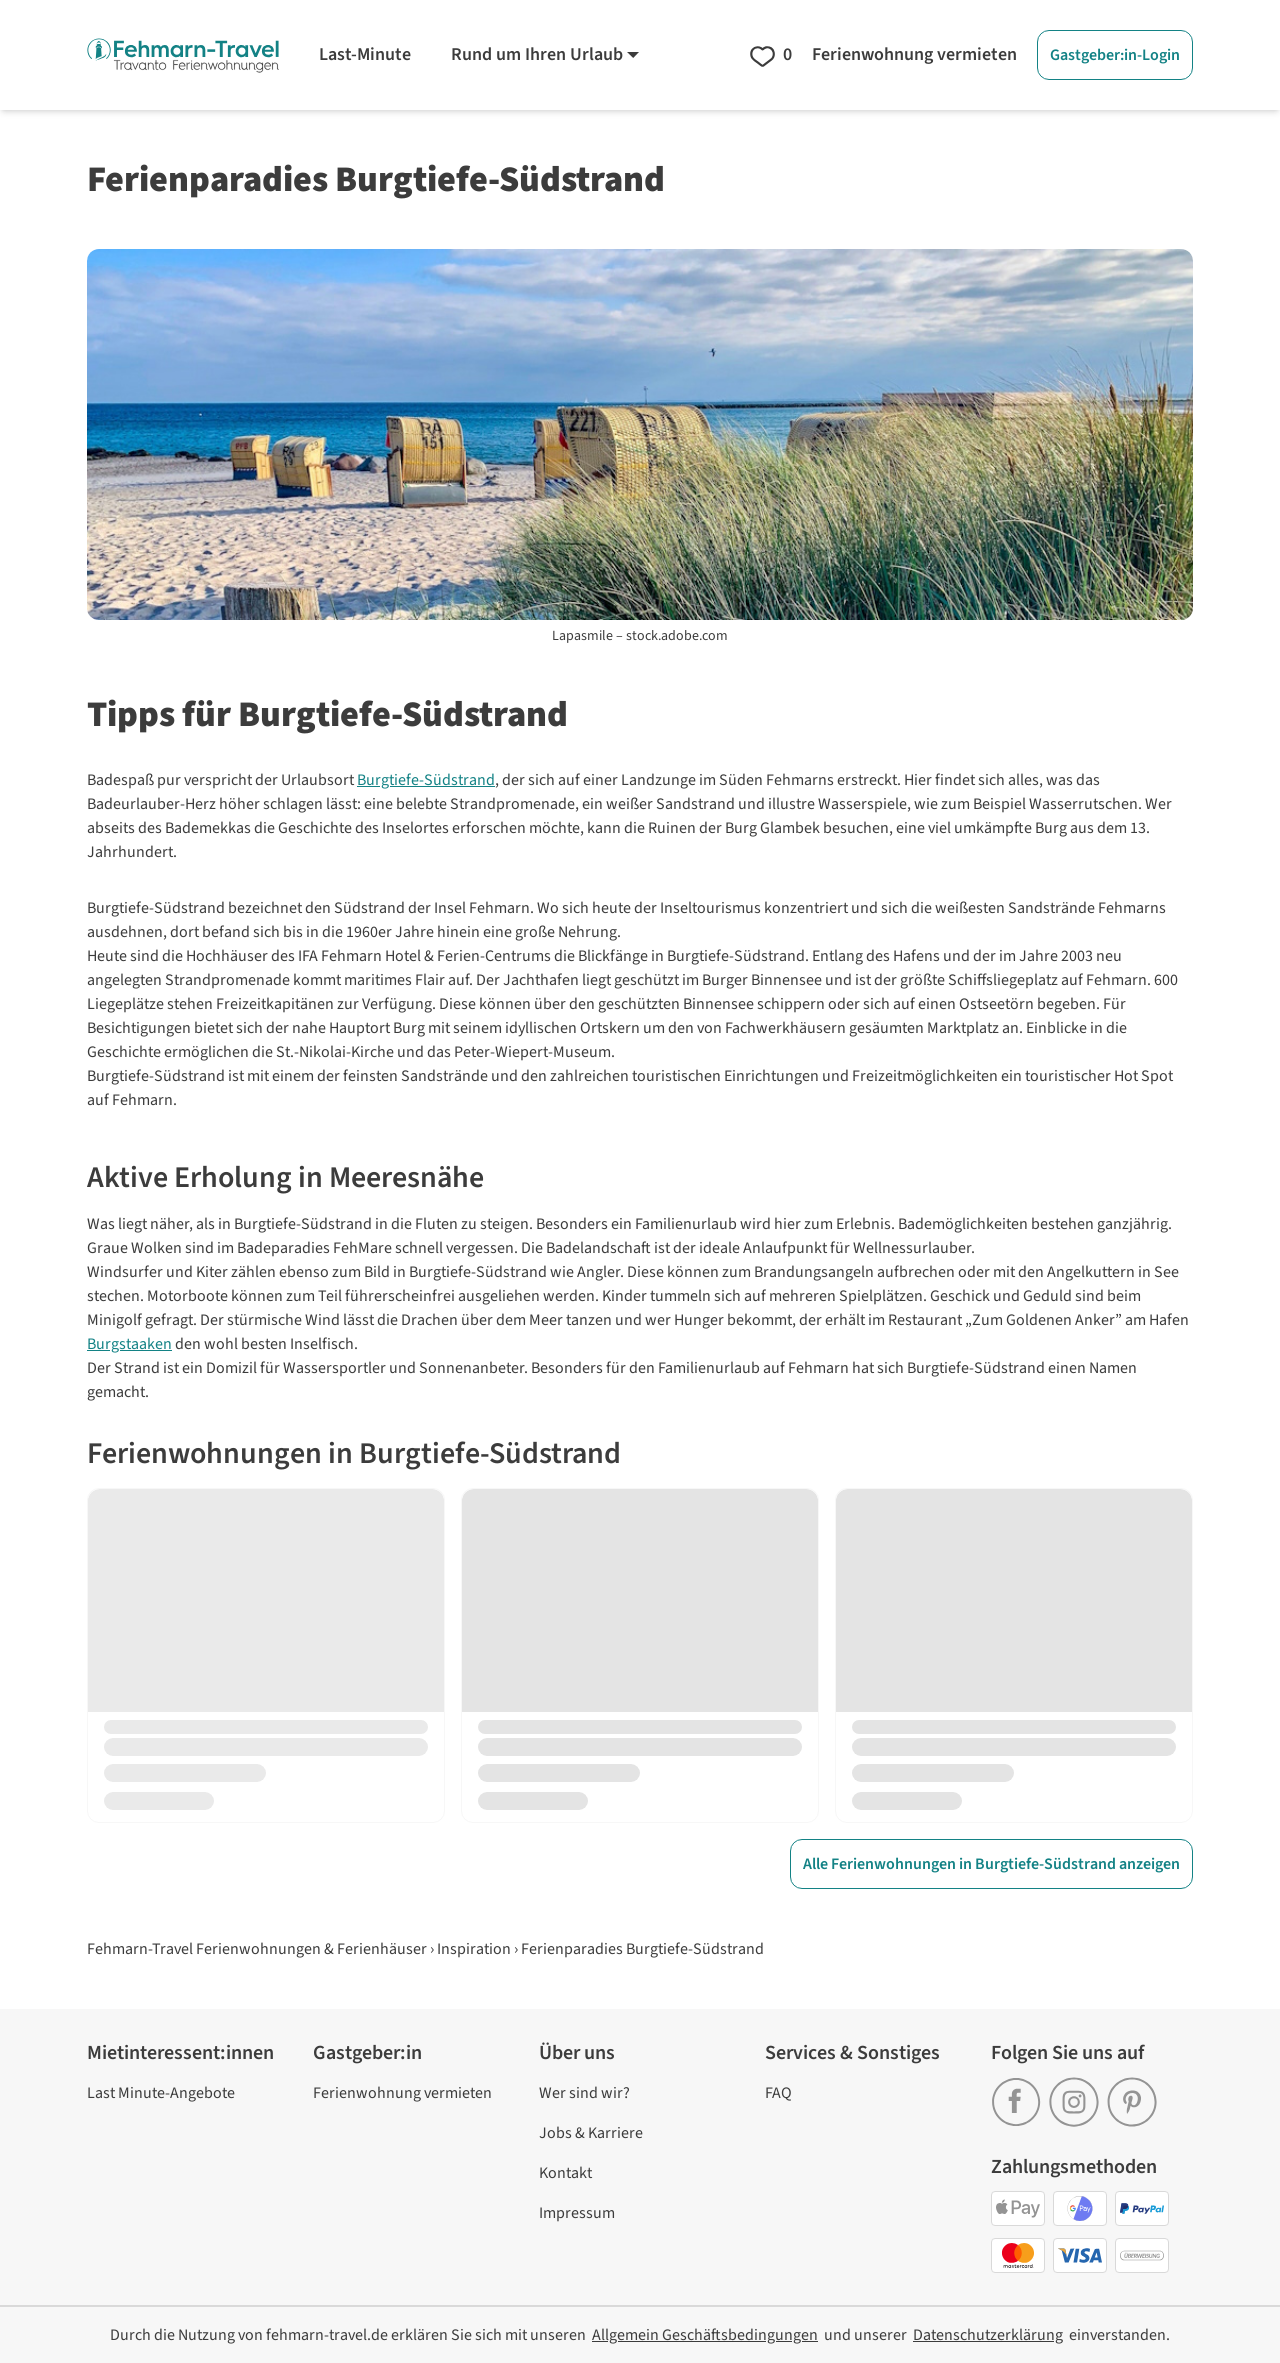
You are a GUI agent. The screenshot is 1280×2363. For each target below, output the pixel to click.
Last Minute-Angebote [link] (161, 2093)
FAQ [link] (778, 2093)
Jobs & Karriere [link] (591, 2133)
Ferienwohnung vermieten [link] (402, 2093)
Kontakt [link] (565, 2173)
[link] (1020, 2095)
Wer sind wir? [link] (584, 2093)
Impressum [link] (577, 2213)
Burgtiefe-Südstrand (426, 780)
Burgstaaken (129, 1344)
